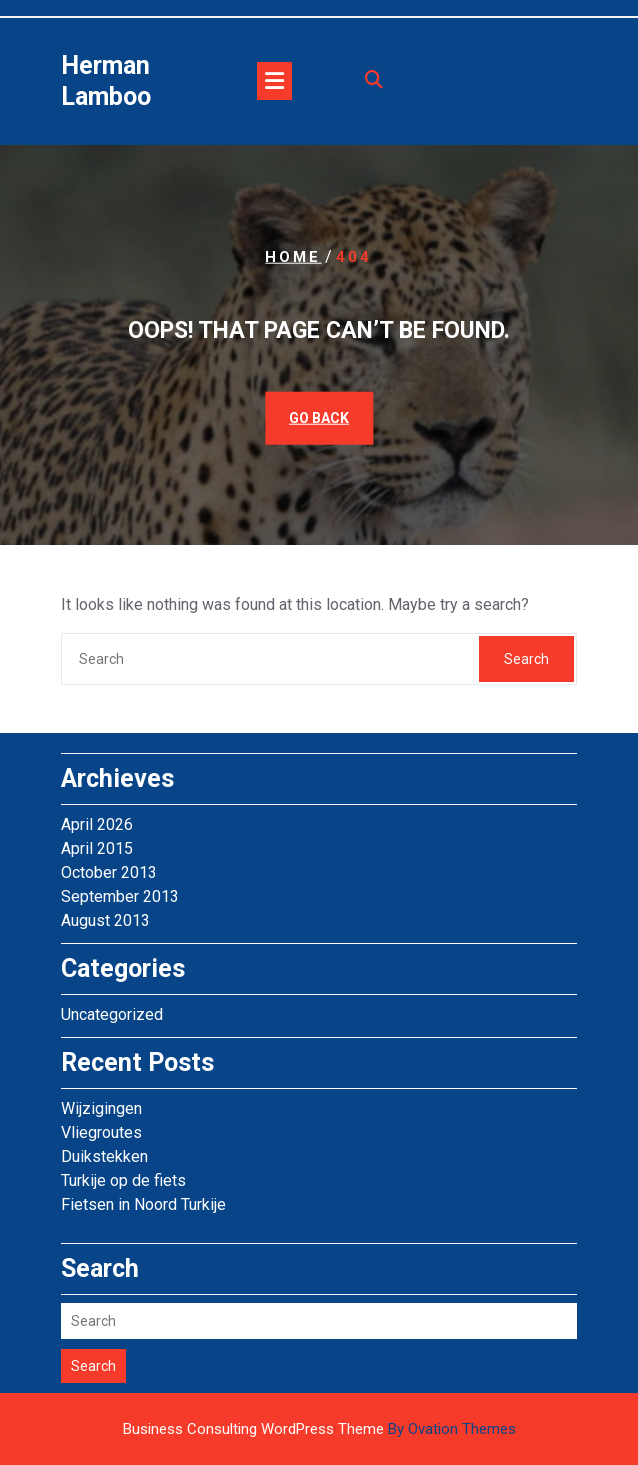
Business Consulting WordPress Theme (319, 1429)
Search (526, 659)
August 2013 (105, 920)
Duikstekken (104, 1156)
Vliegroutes (101, 1132)
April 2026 (97, 824)
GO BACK (319, 418)
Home (293, 256)
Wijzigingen (101, 1108)
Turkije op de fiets (123, 1180)
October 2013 (109, 872)
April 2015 (97, 848)
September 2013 (120, 896)
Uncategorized (112, 1014)
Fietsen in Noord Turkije (143, 1204)
